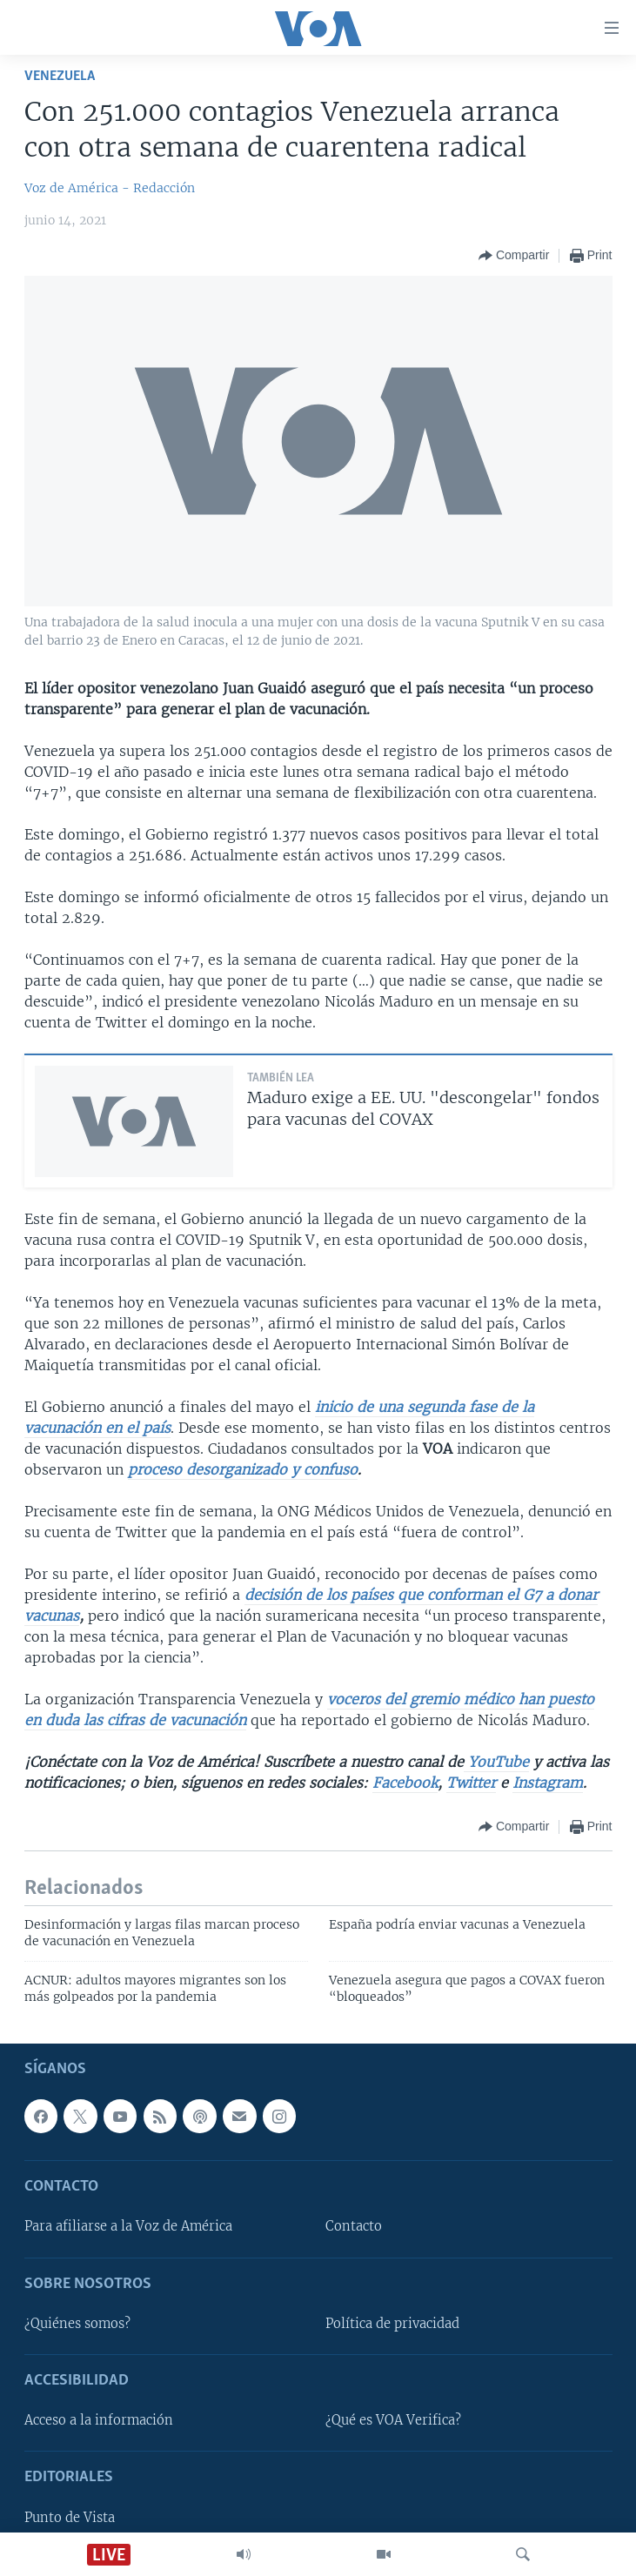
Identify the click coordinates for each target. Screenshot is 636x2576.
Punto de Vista (69, 2518)
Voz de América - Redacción (109, 188)
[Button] (514, 255)
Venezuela (59, 76)
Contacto (353, 2227)
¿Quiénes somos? (77, 2324)
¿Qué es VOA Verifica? (393, 2421)
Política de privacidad (392, 2324)
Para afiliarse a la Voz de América (128, 2227)
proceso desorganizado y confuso (243, 1469)
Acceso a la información (98, 2421)
